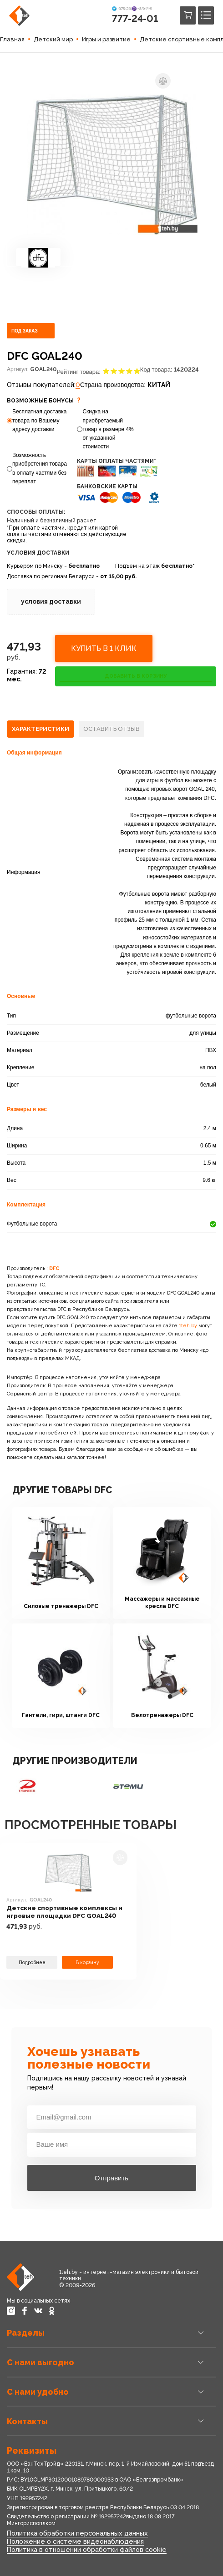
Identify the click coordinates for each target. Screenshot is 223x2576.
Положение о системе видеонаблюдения (75, 2541)
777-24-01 (135, 18)
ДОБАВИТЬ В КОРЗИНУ (136, 676)
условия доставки (51, 601)
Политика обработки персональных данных (77, 2533)
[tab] (40, 729)
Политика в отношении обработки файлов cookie (87, 2549)
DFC (54, 1268)
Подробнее (32, 1962)
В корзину (87, 1962)
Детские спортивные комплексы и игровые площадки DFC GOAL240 (64, 1912)
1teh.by (188, 1326)
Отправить (111, 2178)
